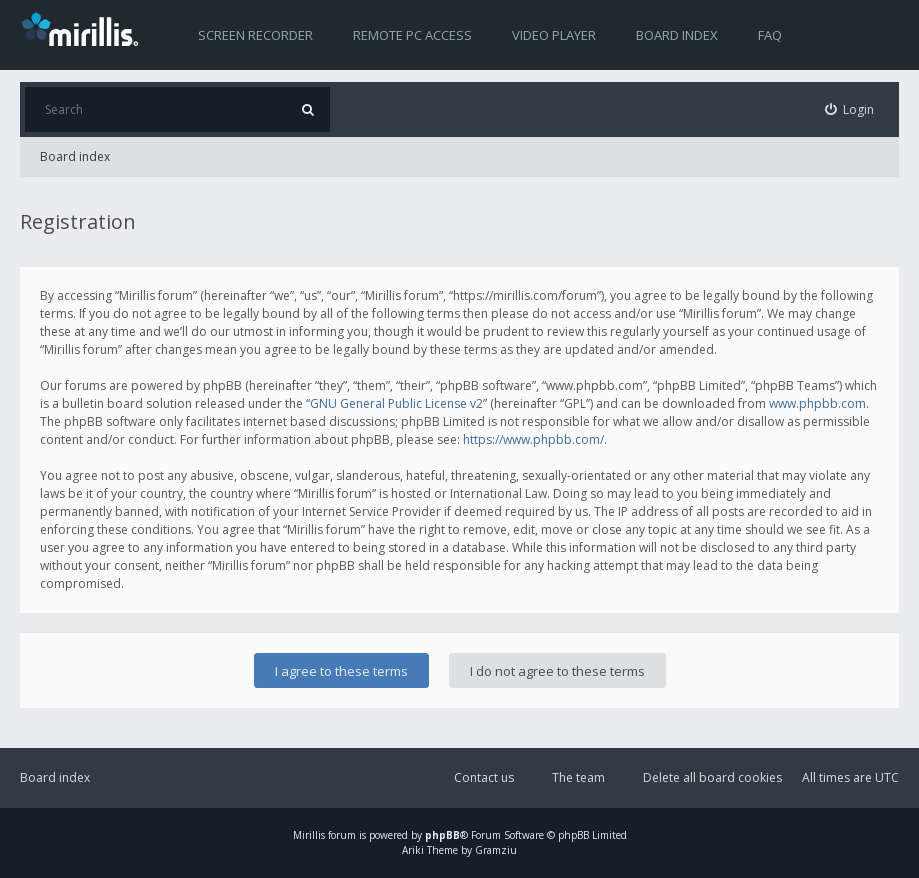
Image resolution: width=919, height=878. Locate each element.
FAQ (770, 35)
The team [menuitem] (578, 777)
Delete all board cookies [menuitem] (712, 777)
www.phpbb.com (817, 403)
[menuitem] (850, 109)
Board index (677, 35)
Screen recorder (255, 35)
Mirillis (309, 835)
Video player (554, 35)
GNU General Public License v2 (396, 403)
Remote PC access (412, 35)
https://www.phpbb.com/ (533, 439)
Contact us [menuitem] (484, 777)
